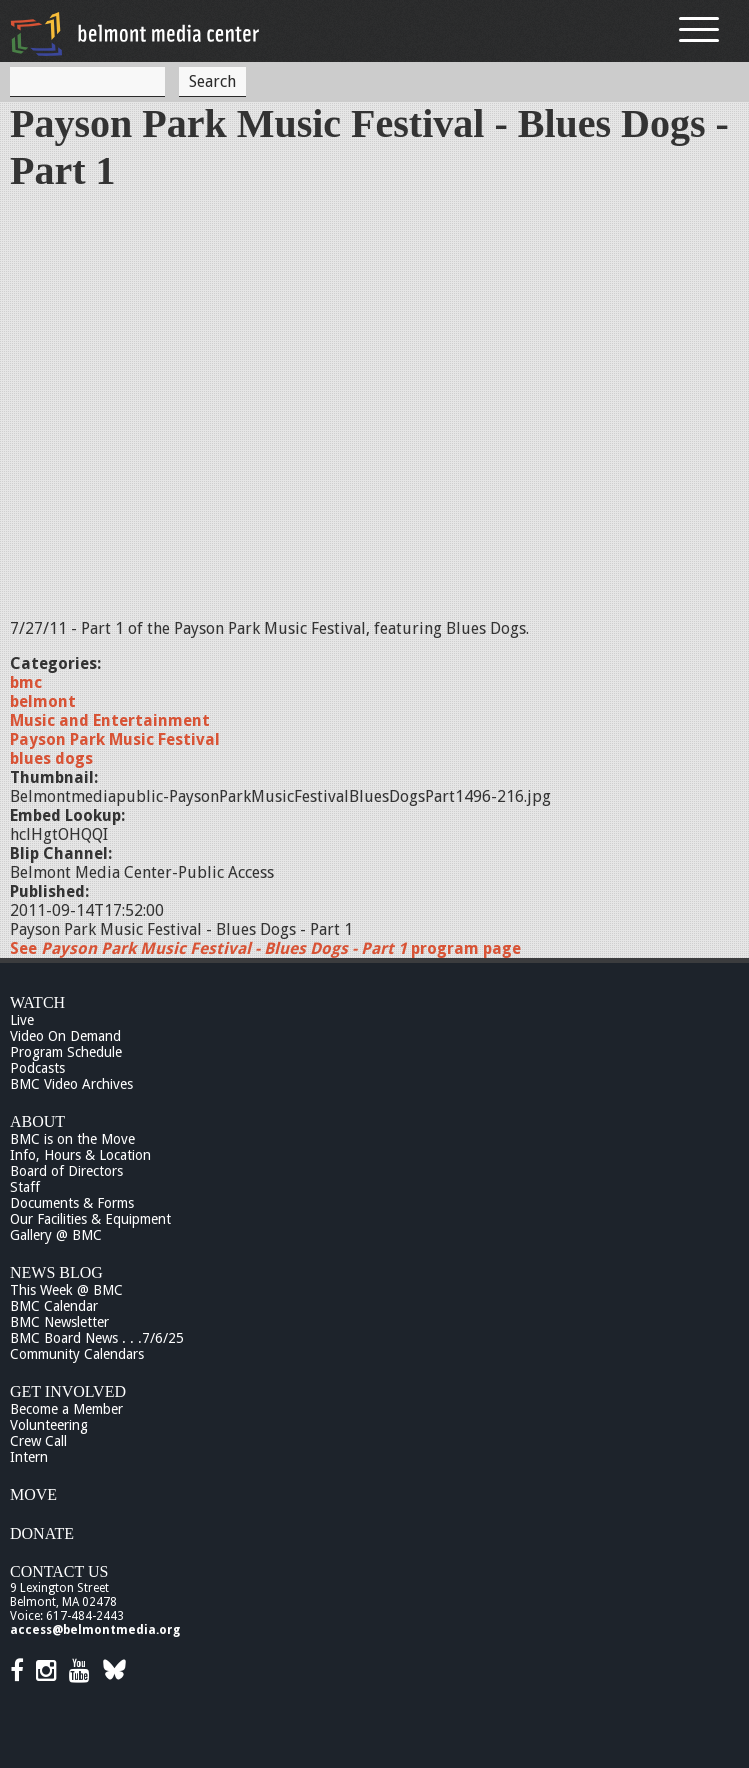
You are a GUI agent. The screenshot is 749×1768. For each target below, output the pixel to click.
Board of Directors (66, 1171)
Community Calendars (77, 1354)
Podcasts (37, 1068)
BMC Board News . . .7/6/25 (97, 1338)
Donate (42, 1533)
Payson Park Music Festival (115, 739)
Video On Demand (65, 1036)
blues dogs (51, 758)
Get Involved (68, 1391)
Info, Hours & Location (80, 1155)
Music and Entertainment (110, 720)
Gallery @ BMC (56, 1235)
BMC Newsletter (59, 1322)
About (37, 1121)
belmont (43, 701)
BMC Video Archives (71, 1084)
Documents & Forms (72, 1203)
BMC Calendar (54, 1306)
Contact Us (59, 1571)
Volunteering (49, 1425)
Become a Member (66, 1409)
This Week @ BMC (66, 1290)
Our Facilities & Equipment (90, 1219)
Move (33, 1494)
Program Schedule (66, 1052)
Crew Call (38, 1441)
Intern (29, 1457)
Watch (37, 1002)
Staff (25, 1187)
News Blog (56, 1272)
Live (22, 1020)
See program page (265, 948)
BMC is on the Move (72, 1139)
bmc (26, 682)
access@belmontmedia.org (95, 1630)
